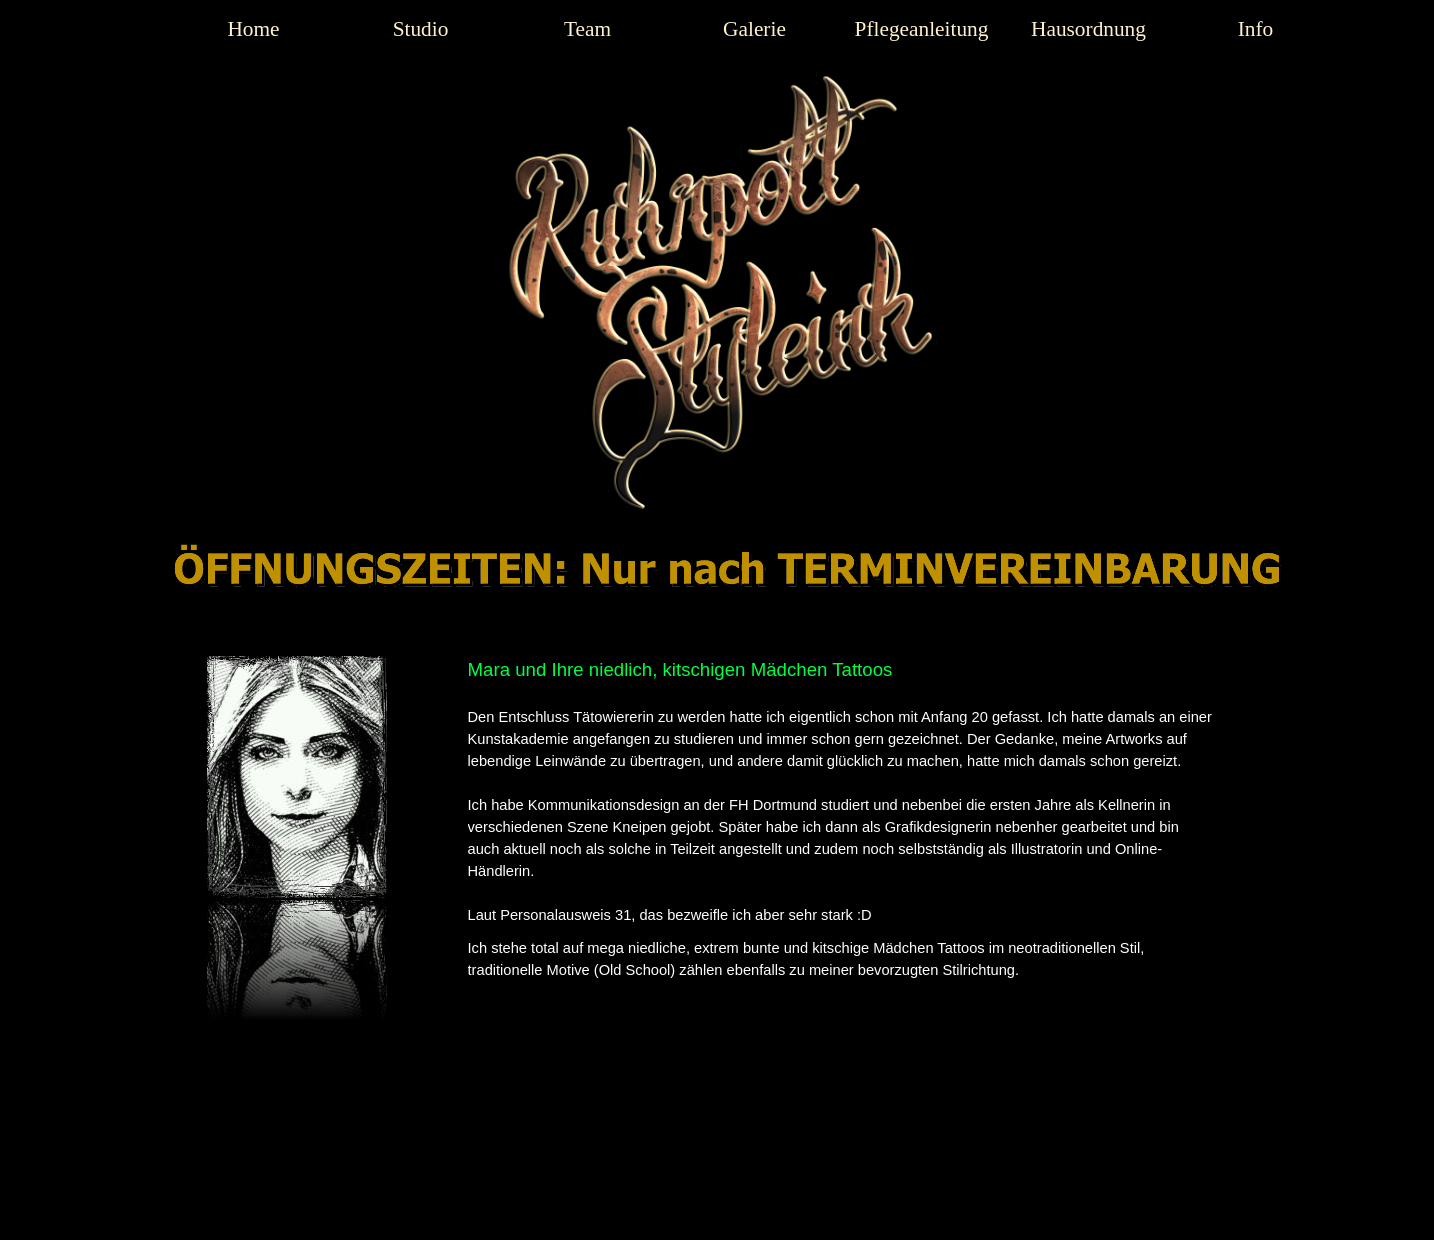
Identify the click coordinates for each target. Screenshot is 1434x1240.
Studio (421, 29)
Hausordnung (1088, 29)
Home (253, 29)
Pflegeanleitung (922, 29)
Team (587, 29)
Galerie (754, 29)
